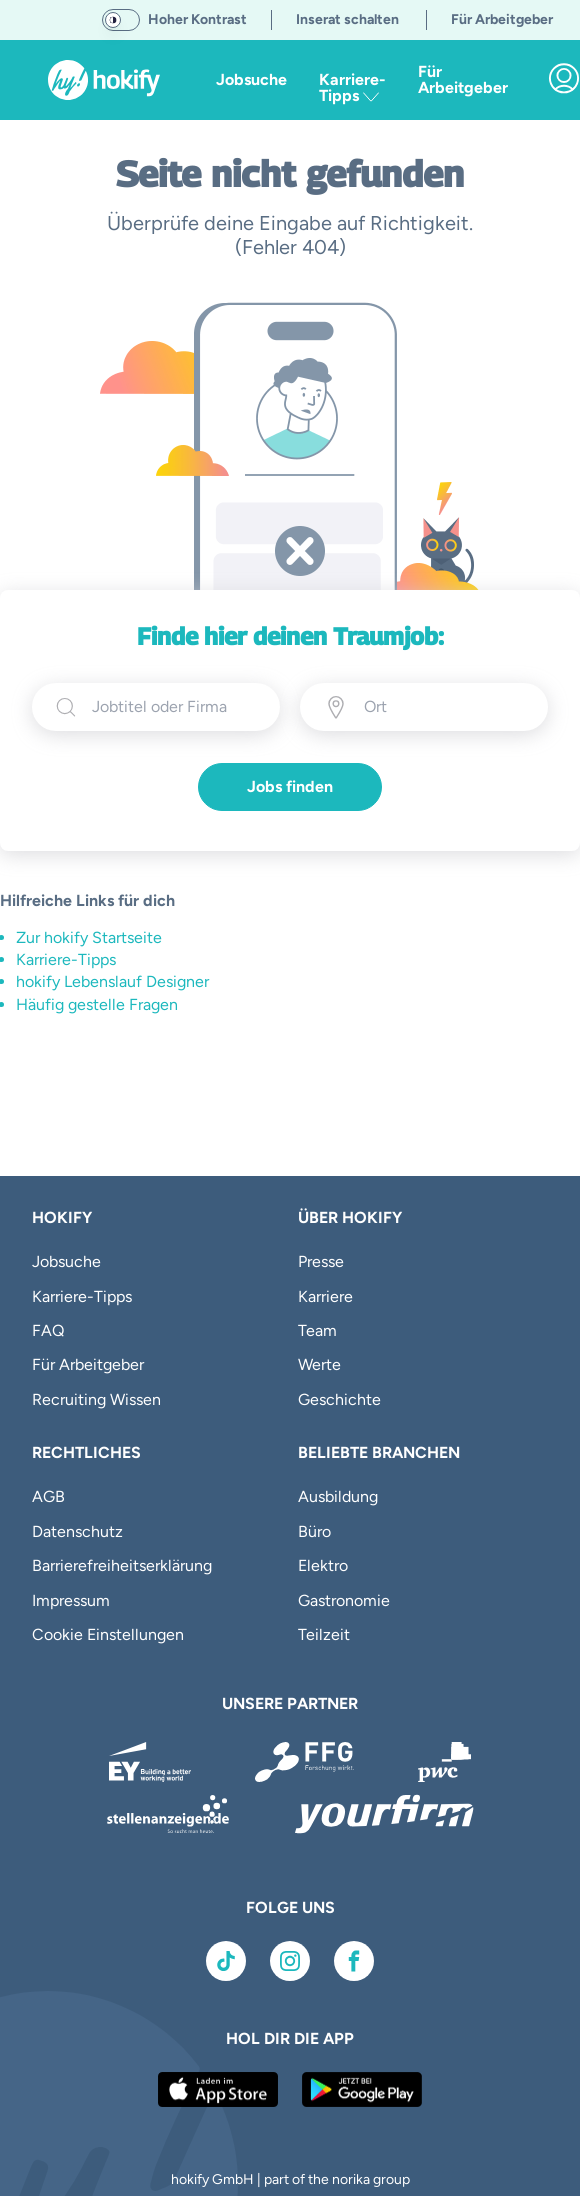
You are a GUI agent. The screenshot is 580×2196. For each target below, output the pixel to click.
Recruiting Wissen (96, 1399)
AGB (48, 1496)
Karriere (325, 1296)
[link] (564, 78)
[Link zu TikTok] (226, 1961)
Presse (321, 1261)
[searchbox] (174, 707)
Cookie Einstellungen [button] (108, 1634)
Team (317, 1330)
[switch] (121, 20)
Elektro (323, 1565)
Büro (314, 1531)
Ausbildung (338, 1496)
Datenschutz (77, 1531)
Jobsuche (251, 79)
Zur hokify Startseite (89, 937)
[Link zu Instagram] (290, 1961)
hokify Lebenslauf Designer (112, 981)
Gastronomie (344, 1600)
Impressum (71, 1600)
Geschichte (339, 1399)
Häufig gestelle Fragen (97, 1004)
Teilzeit (324, 1634)
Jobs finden (290, 786)
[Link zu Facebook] (354, 1961)
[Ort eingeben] (444, 707)
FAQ (48, 1330)
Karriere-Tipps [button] (352, 87)
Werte (319, 1364)
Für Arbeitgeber (463, 79)
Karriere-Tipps (66, 959)
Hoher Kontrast (197, 19)
